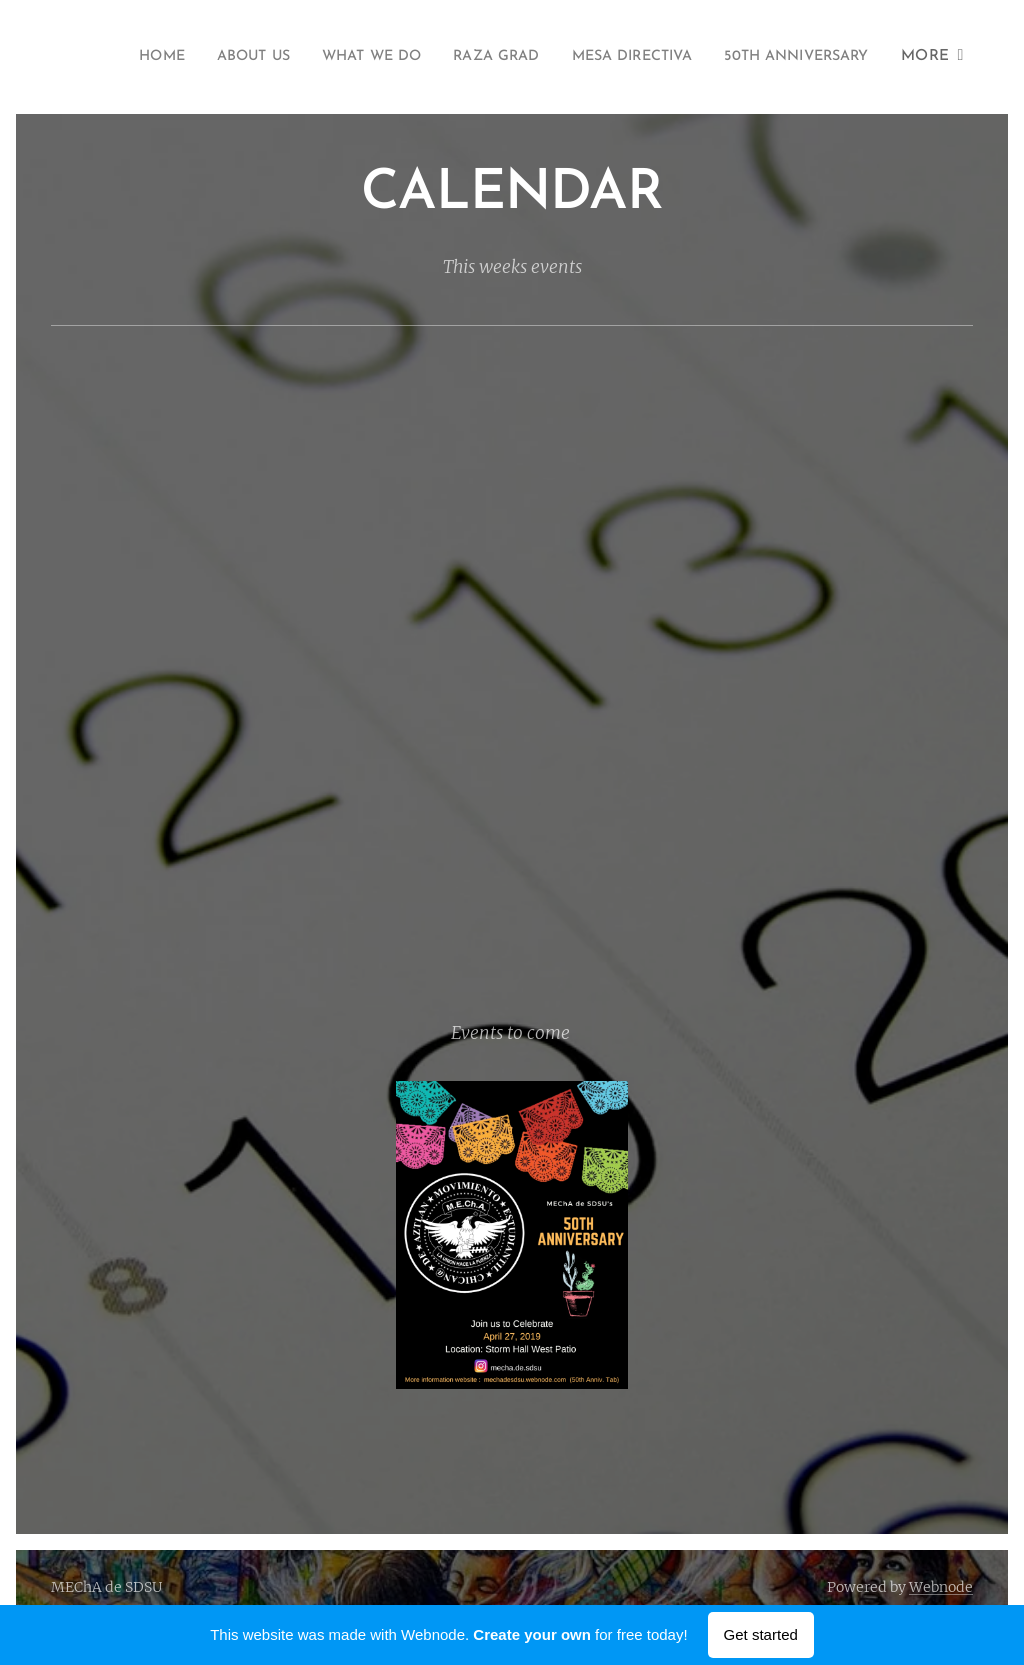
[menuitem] (287, 57)
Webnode (941, 1587)
